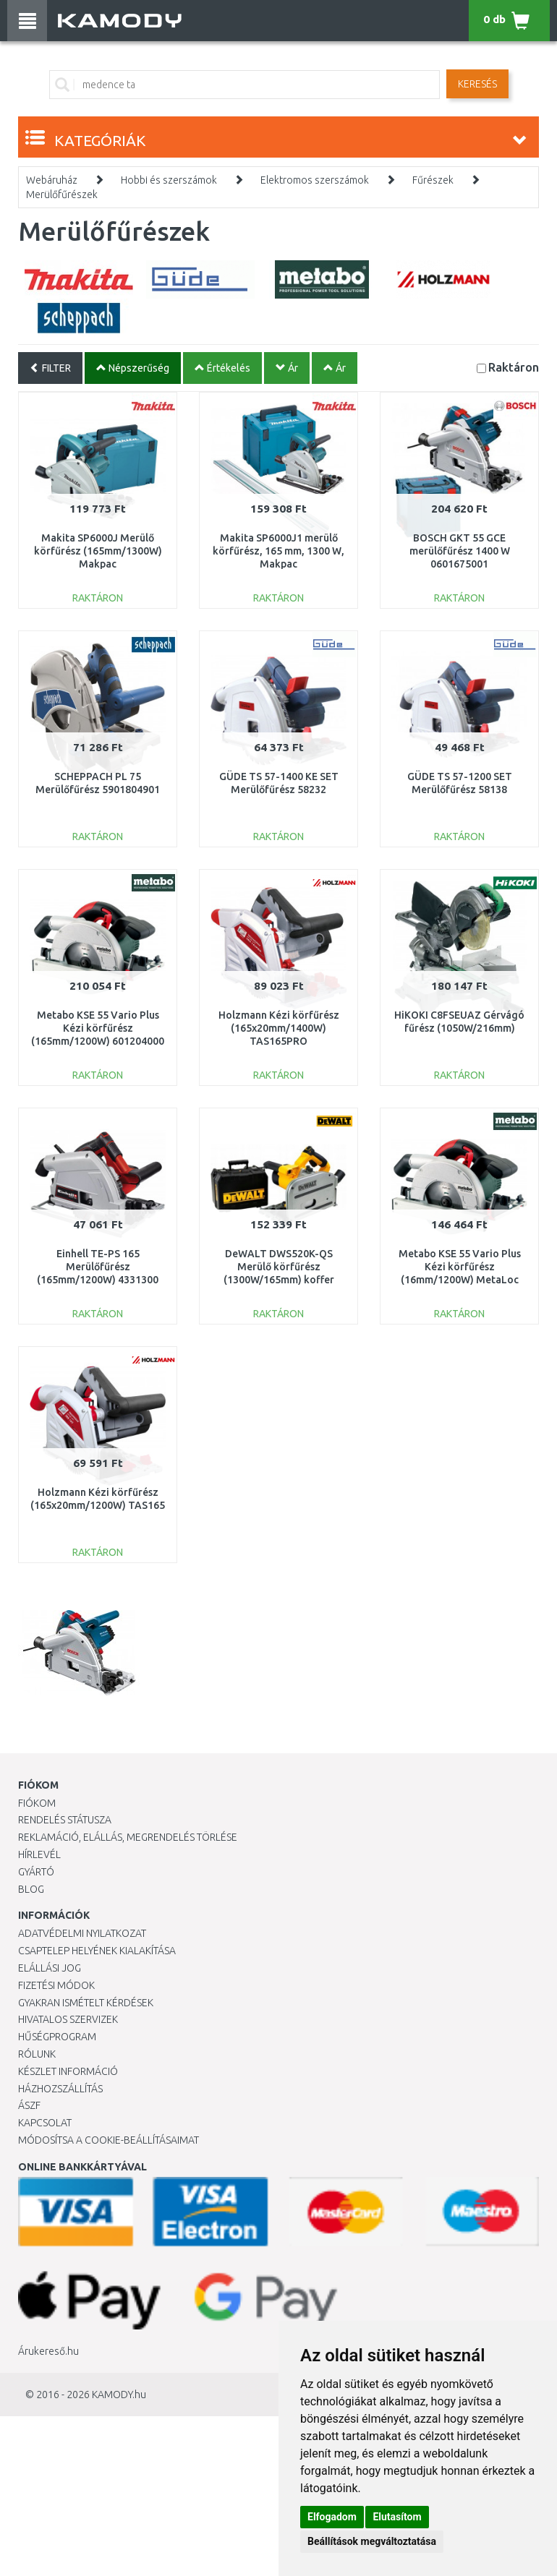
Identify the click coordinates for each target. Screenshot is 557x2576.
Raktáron (513, 367)
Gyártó (36, 1872)
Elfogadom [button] (332, 2516)
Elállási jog (49, 1968)
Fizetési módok (56, 1985)
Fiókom (37, 1803)
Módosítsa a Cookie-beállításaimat (108, 2140)
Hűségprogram (57, 2036)
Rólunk (37, 2054)
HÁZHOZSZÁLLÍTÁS (60, 2088)
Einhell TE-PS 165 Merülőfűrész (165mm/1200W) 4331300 (97, 1266)
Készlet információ (68, 2071)
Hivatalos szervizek (68, 2019)
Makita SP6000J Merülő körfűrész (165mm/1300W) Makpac (98, 551)
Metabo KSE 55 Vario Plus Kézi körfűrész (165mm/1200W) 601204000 (97, 1028)
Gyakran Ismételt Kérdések (85, 2002)
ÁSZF (29, 2105)
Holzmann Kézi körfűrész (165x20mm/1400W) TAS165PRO (278, 1028)
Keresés (477, 84)
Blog (31, 1889)
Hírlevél (39, 1854)
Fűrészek (433, 180)
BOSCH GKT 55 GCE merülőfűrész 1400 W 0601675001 (459, 551)
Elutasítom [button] (397, 2516)
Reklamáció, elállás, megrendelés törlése (127, 1837)
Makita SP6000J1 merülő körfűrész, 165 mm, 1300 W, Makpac (278, 551)
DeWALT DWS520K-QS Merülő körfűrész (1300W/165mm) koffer (279, 1266)
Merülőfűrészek (62, 194)
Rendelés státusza (64, 1820)
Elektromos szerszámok (314, 180)
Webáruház (51, 180)
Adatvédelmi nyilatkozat (82, 1933)
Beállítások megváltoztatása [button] (371, 2541)
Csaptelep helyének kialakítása (97, 1950)
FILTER (50, 368)
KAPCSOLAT (45, 2122)
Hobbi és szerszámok (169, 180)
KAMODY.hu (119, 2394)
